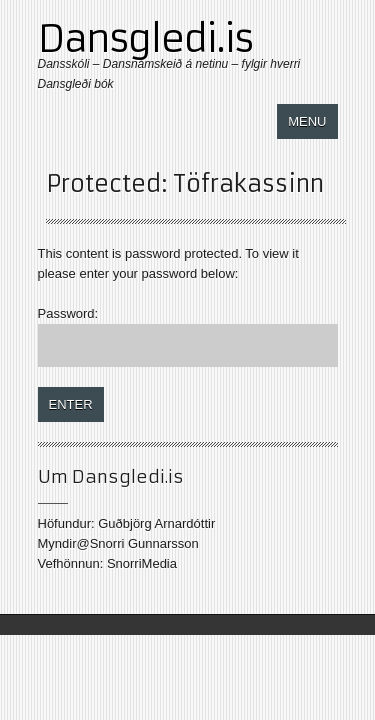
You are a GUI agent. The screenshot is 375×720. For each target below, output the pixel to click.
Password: (188, 336)
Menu (307, 121)
